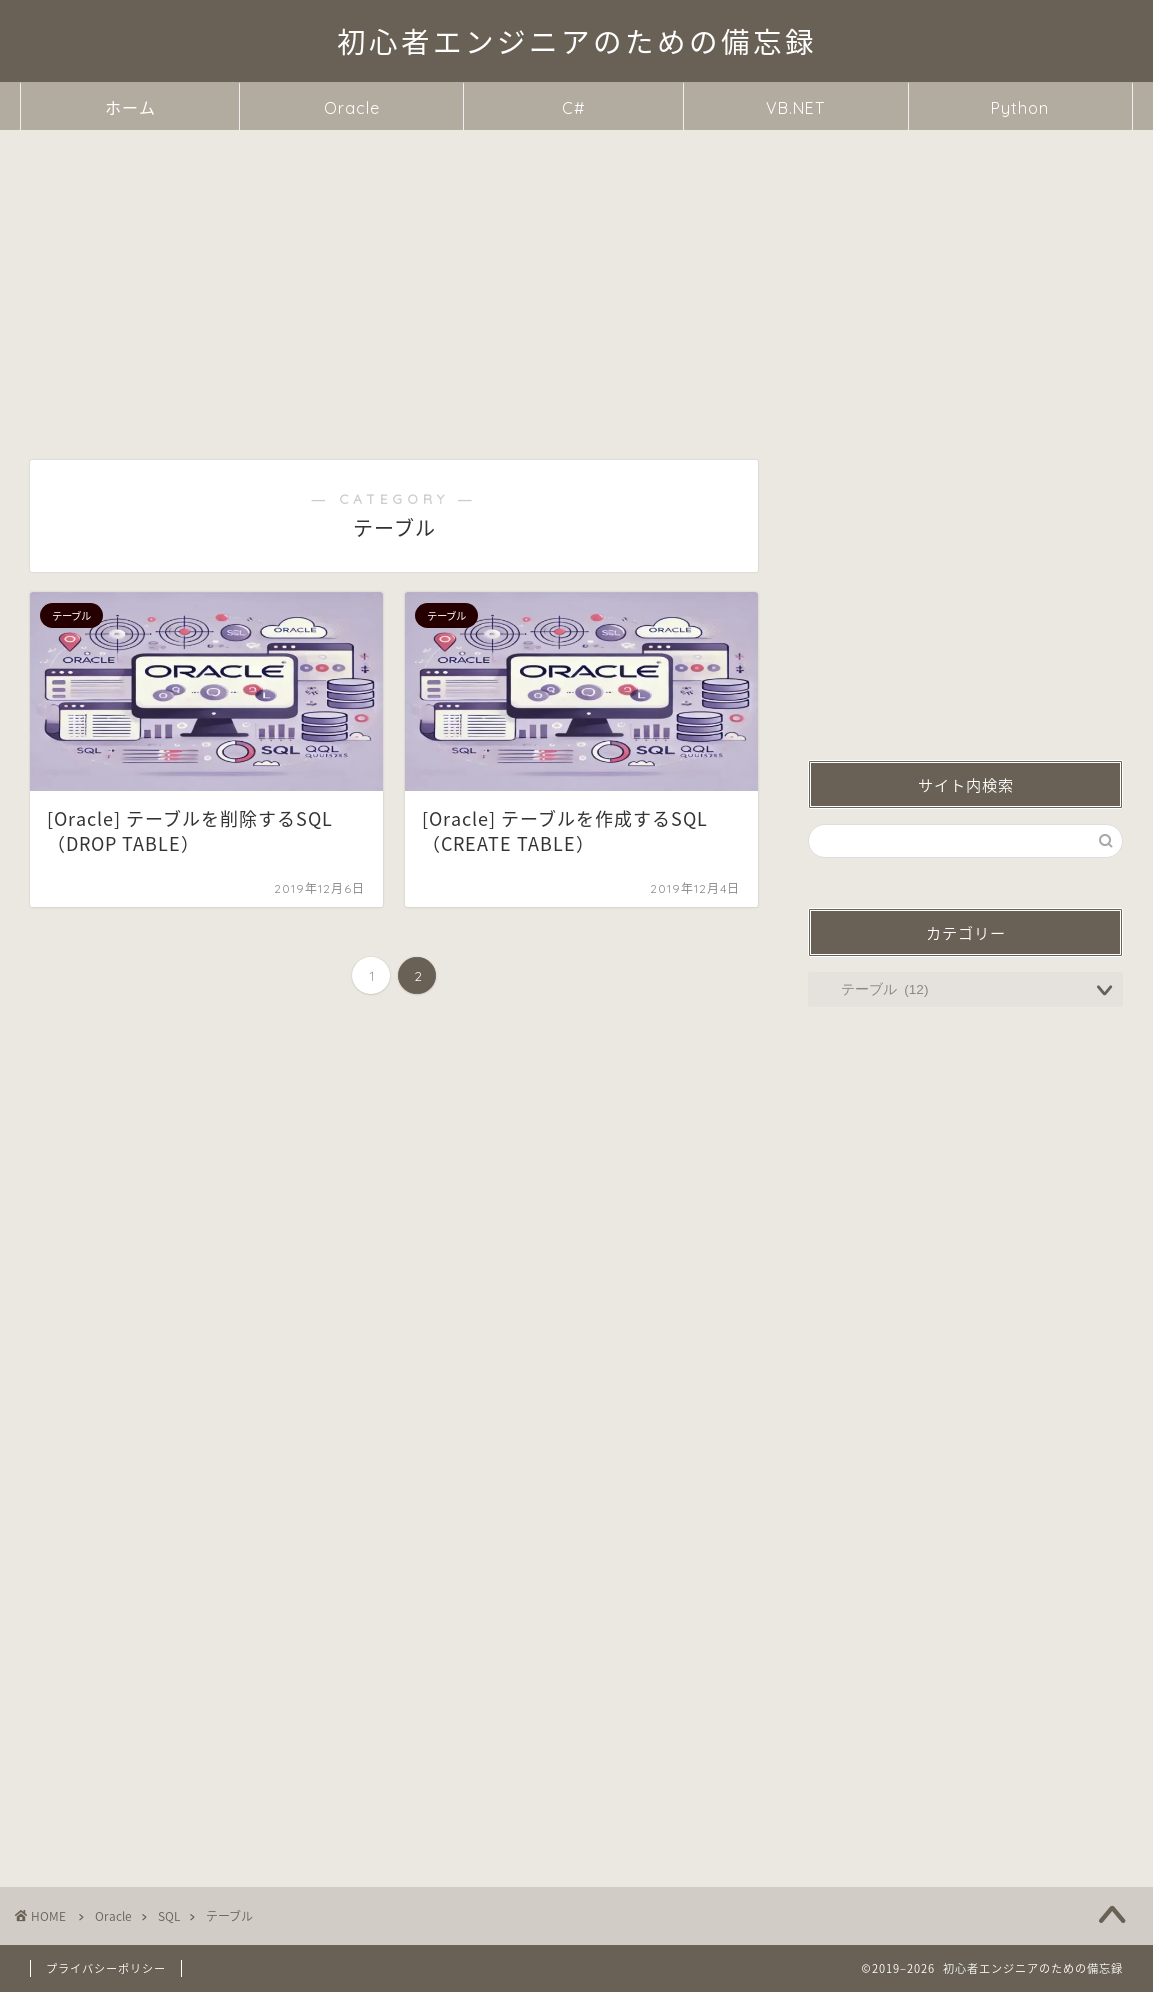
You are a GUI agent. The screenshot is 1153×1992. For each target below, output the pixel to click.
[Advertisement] (576, 280)
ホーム (130, 108)
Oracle (352, 108)
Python (1020, 108)
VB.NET (795, 108)
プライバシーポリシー (106, 1968)
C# (573, 108)
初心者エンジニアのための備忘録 (577, 42)
